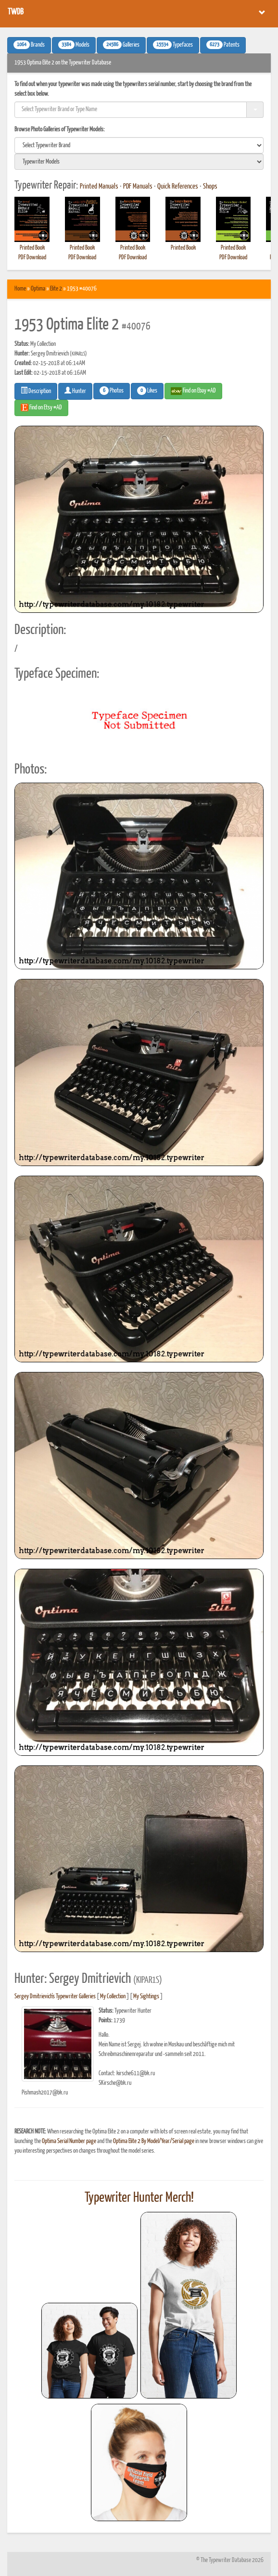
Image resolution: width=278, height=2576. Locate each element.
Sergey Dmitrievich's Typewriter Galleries (55, 1996)
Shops (210, 186)
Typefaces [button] (173, 44)
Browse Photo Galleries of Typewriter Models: (59, 130)
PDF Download (32, 257)
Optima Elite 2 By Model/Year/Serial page (153, 2141)
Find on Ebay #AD (193, 391)
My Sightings (146, 1996)
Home (20, 289)
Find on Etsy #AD (41, 407)
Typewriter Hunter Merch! (139, 2198)
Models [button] (73, 44)
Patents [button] (223, 44)
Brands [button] (29, 44)
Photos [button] (112, 390)
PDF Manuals (137, 186)
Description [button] (36, 390)
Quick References (177, 186)
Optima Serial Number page (69, 2141)
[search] (139, 145)
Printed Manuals (99, 186)
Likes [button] (147, 390)
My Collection (113, 1996)
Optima (38, 289)
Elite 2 (56, 289)
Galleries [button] (121, 44)
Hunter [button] (75, 390)
